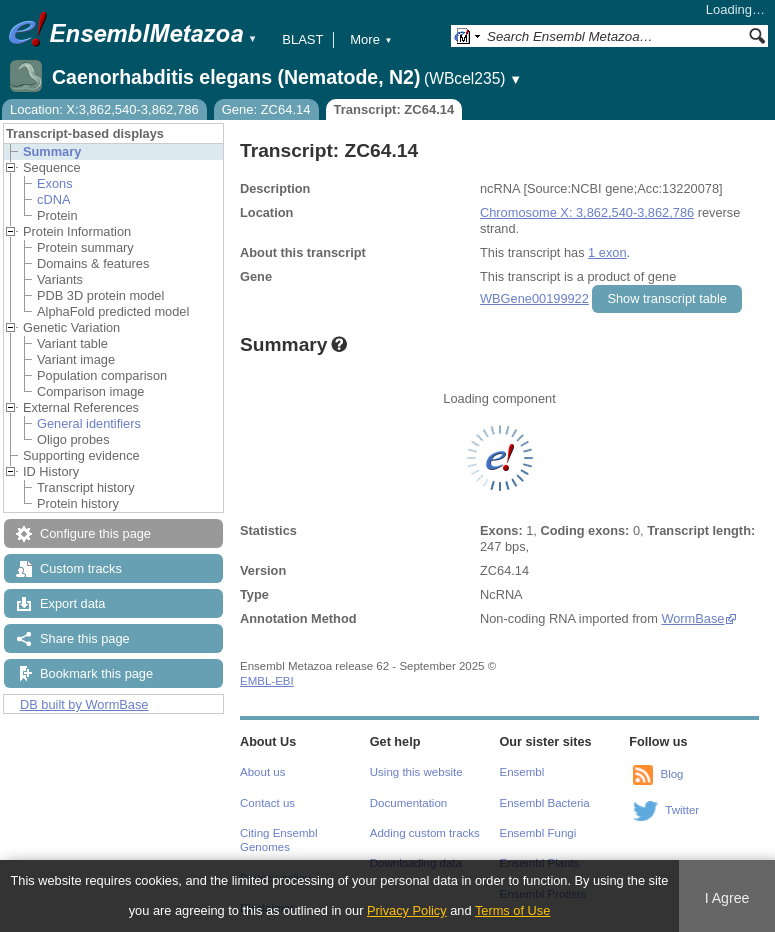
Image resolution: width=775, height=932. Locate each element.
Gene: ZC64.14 (266, 109)
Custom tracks (81, 568)
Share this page (85, 638)
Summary (52, 151)
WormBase (692, 618)
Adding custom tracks (425, 833)
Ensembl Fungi (538, 833)
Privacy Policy (407, 910)
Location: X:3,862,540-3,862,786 (104, 109)
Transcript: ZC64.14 (394, 109)
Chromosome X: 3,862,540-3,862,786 (587, 212)
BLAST (302, 39)
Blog (671, 774)
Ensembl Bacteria (545, 803)
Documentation (408, 803)
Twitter (682, 810)
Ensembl (522, 772)
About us (262, 772)
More (371, 39)
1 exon (607, 252)
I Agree (727, 898)
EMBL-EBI (267, 681)
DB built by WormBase (84, 704)
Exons (55, 183)
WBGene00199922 (534, 298)
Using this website (416, 772)
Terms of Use (512, 910)
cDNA (53, 199)
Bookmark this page (96, 673)
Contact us (267, 803)
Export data (72, 603)
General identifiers (89, 423)
